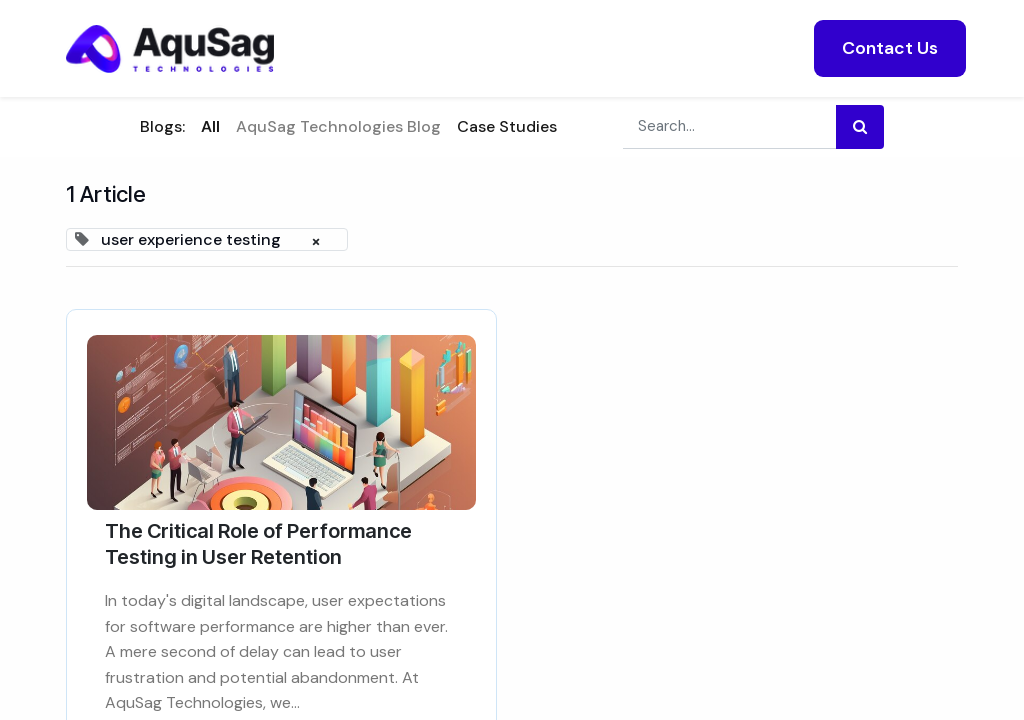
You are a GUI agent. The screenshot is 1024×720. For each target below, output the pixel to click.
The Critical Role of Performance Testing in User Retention (258, 544)
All (210, 126)
